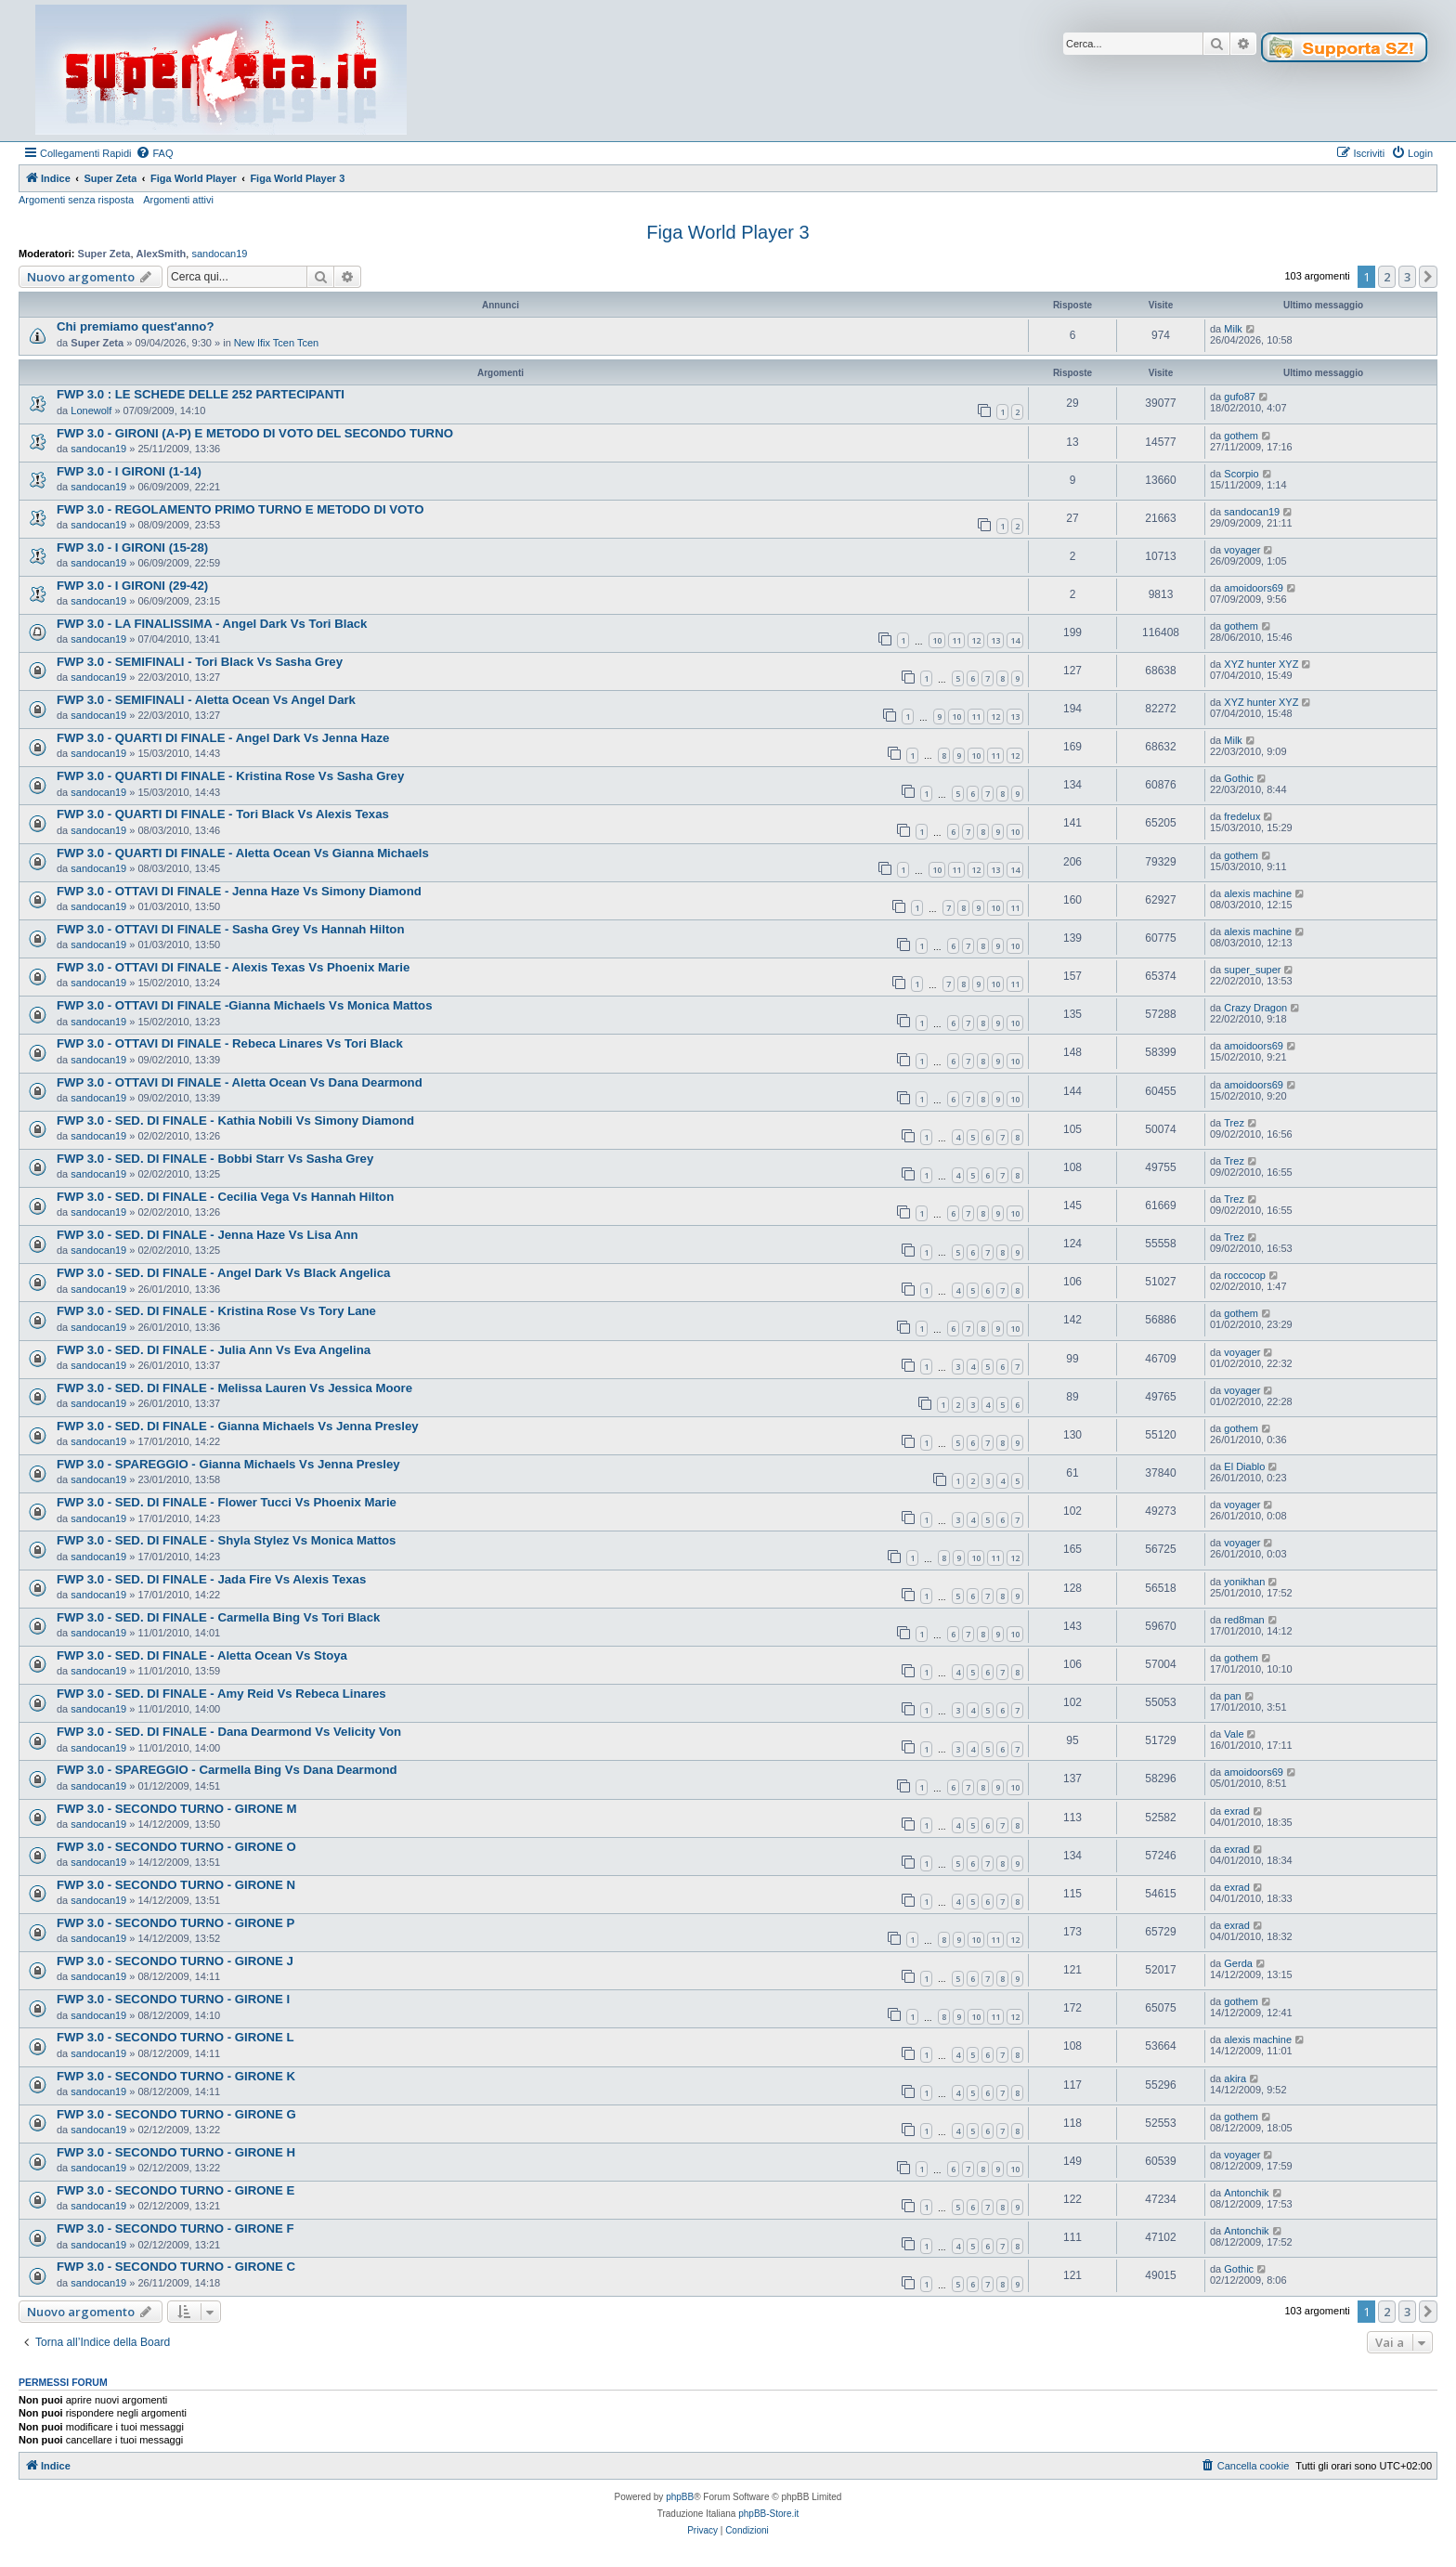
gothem (1241, 435)
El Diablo (1244, 1466)
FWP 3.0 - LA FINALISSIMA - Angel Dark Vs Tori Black (212, 624)
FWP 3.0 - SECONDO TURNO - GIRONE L (175, 2037)
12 (976, 640)
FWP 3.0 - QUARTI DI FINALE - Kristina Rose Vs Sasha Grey (230, 776)
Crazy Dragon (1255, 1007)
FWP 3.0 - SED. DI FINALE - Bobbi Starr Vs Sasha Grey (215, 1159)
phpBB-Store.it (768, 2513)
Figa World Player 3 (727, 232)
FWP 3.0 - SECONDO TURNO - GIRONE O (176, 1847)
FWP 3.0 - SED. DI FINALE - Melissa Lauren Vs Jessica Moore (234, 1388)
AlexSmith (161, 253)
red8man (1244, 1619)
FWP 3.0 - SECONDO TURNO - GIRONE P (175, 1923)
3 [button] (1407, 276)
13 (995, 640)
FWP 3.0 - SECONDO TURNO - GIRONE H (176, 2152)
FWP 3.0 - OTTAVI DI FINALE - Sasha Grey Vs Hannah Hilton (230, 929)
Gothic (1239, 778)
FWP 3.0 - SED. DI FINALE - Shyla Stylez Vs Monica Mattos (226, 1540)
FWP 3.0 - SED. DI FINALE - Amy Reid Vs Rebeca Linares (221, 1693)
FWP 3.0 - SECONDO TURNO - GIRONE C (176, 2267)
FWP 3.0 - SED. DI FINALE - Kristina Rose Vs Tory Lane (216, 1311)
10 (937, 640)
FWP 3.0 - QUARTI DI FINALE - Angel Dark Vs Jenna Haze (223, 738)
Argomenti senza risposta (76, 199)
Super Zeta (104, 253)
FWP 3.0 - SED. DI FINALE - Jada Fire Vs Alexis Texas (211, 1579)
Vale (1233, 1734)
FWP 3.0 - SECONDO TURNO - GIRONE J (175, 1961)
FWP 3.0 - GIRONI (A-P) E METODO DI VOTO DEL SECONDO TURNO (255, 433)
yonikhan (1244, 1581)
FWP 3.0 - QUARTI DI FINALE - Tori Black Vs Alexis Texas (223, 814)
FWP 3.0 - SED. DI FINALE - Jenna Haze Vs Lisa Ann (207, 1235)
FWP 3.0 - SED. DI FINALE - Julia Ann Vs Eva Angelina (213, 1350)
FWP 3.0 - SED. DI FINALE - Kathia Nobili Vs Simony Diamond (235, 1120)
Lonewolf (91, 410)
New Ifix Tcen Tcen (276, 342)
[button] (1428, 277)
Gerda (1238, 1963)
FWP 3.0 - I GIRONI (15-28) (132, 547)
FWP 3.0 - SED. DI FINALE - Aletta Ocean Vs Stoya (202, 1655)
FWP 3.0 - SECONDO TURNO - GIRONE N (176, 1885)
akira (1235, 2078)
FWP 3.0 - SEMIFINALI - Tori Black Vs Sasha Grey (200, 662)
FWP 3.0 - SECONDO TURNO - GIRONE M (176, 1809)
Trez (1234, 1122)
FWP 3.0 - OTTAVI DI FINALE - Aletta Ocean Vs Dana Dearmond (239, 1082)
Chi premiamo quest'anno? (135, 326)
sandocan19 (219, 253)
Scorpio (1241, 473)
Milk (1233, 328)
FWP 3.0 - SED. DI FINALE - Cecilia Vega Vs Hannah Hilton (225, 1197)
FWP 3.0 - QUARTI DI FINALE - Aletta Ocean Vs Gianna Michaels (243, 853)
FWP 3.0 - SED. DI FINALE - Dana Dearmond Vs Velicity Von (229, 1732)
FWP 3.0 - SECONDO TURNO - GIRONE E (175, 2190)
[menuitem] (154, 153)
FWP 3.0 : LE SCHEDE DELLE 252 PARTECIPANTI (200, 394)
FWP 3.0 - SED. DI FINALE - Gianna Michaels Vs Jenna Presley (238, 1426)
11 (956, 640)
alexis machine (1258, 893)
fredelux (1242, 816)
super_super (1252, 969)
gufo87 (1239, 396)
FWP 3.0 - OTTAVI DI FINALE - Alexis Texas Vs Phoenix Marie (233, 967)
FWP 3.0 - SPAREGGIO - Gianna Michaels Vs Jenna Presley (228, 1464)
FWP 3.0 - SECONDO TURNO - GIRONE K (176, 2076)
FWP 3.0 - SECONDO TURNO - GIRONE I (173, 1999)
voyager (1242, 549)
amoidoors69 (1253, 587)
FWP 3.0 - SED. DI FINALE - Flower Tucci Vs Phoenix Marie (226, 1502)
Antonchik (1246, 2192)
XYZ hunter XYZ (1261, 664)
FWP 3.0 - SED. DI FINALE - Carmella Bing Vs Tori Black (218, 1617)
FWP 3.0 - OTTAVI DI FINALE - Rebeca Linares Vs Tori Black (230, 1043)
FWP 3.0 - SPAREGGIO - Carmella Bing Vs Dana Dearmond (227, 1770)
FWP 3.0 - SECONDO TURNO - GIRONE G (176, 2114)
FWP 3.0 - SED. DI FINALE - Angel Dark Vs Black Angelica (223, 1273)
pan (1232, 1695)
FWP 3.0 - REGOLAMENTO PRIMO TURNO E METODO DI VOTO (240, 509)
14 (1015, 640)
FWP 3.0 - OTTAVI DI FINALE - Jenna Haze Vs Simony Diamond (239, 891)
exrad (1237, 1811)
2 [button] (1387, 276)
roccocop (1245, 1275)
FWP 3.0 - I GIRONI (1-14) (129, 471)
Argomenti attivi (178, 199)
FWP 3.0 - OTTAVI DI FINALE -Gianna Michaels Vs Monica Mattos (244, 1005)
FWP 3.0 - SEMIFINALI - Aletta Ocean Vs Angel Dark (206, 700)
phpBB (680, 2497)
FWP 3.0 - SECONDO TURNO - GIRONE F (175, 2228)
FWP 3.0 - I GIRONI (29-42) (132, 586)
